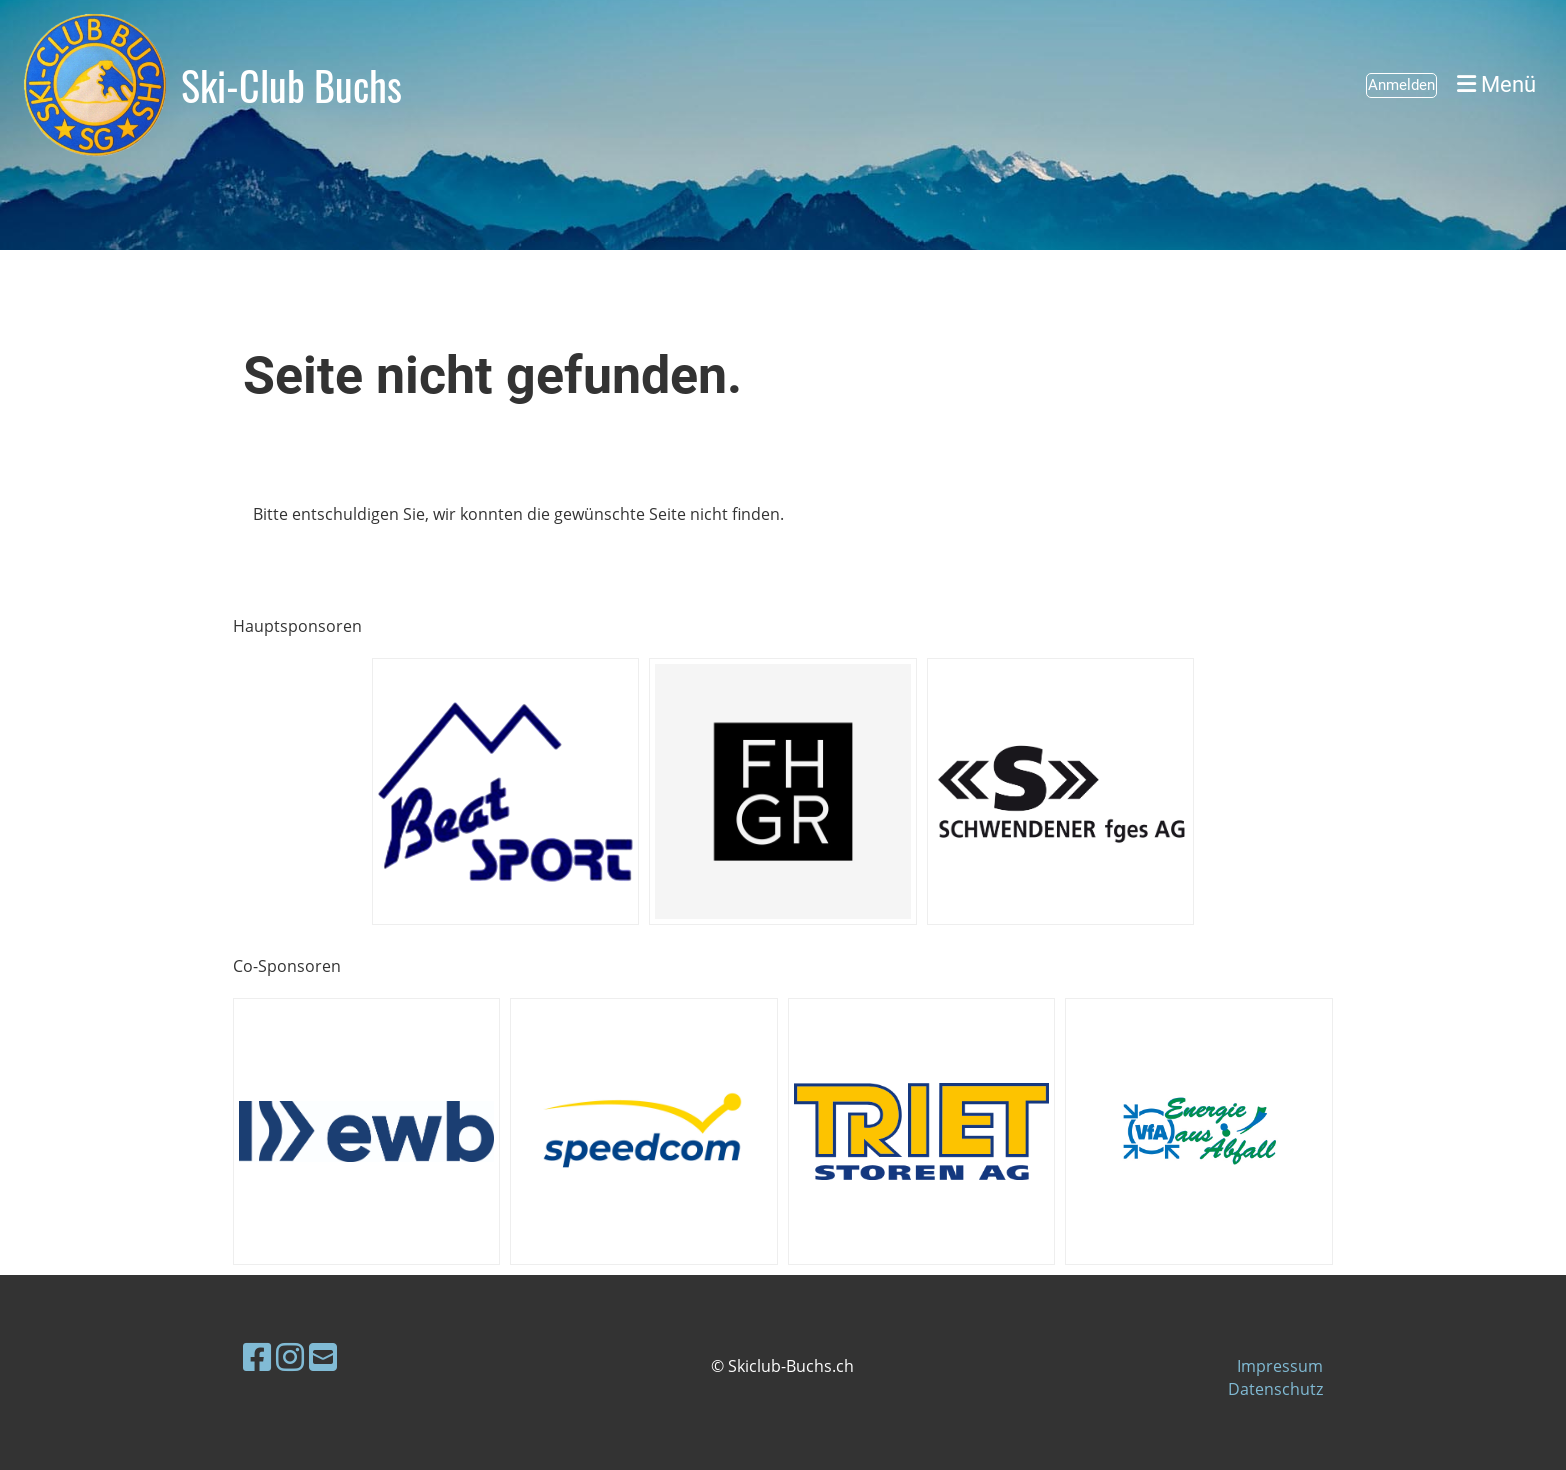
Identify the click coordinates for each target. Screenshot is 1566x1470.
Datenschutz (1275, 1389)
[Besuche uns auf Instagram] (290, 1356)
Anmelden (1401, 85)
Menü (1496, 84)
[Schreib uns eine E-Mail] (323, 1356)
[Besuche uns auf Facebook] (257, 1356)
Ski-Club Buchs (291, 85)
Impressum (1280, 1366)
